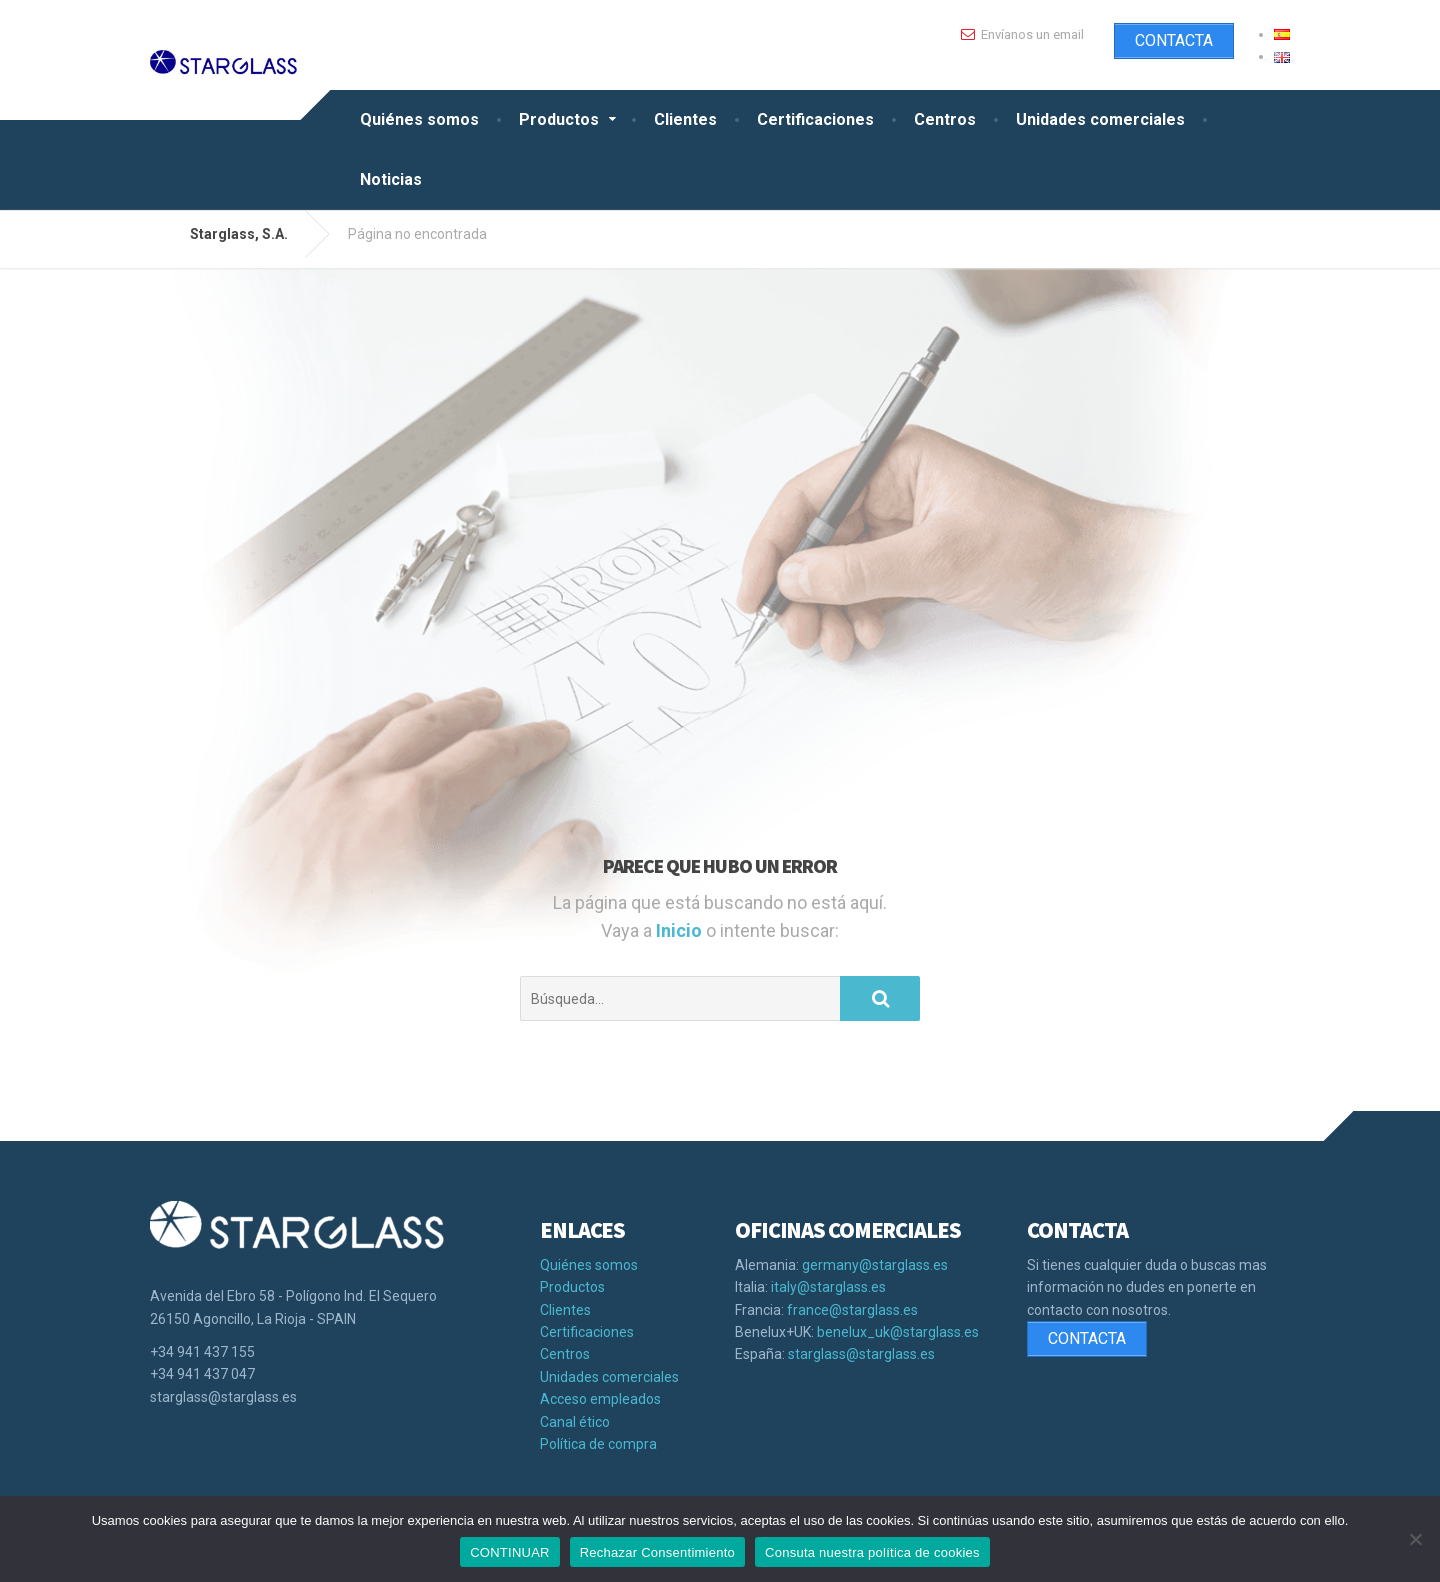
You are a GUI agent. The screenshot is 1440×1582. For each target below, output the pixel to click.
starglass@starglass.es (861, 1354)
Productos (559, 119)
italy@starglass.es (828, 1287)
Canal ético (575, 1422)
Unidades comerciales (1100, 119)
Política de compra (598, 1444)
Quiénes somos (419, 119)
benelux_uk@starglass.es (898, 1332)
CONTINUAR (510, 1552)
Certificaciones (815, 119)
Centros (945, 119)
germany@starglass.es (875, 1265)
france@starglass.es (852, 1310)
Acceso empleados (600, 1399)
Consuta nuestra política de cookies (872, 1552)
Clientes (685, 119)
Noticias (391, 179)
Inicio (681, 930)
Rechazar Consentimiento (657, 1552)
